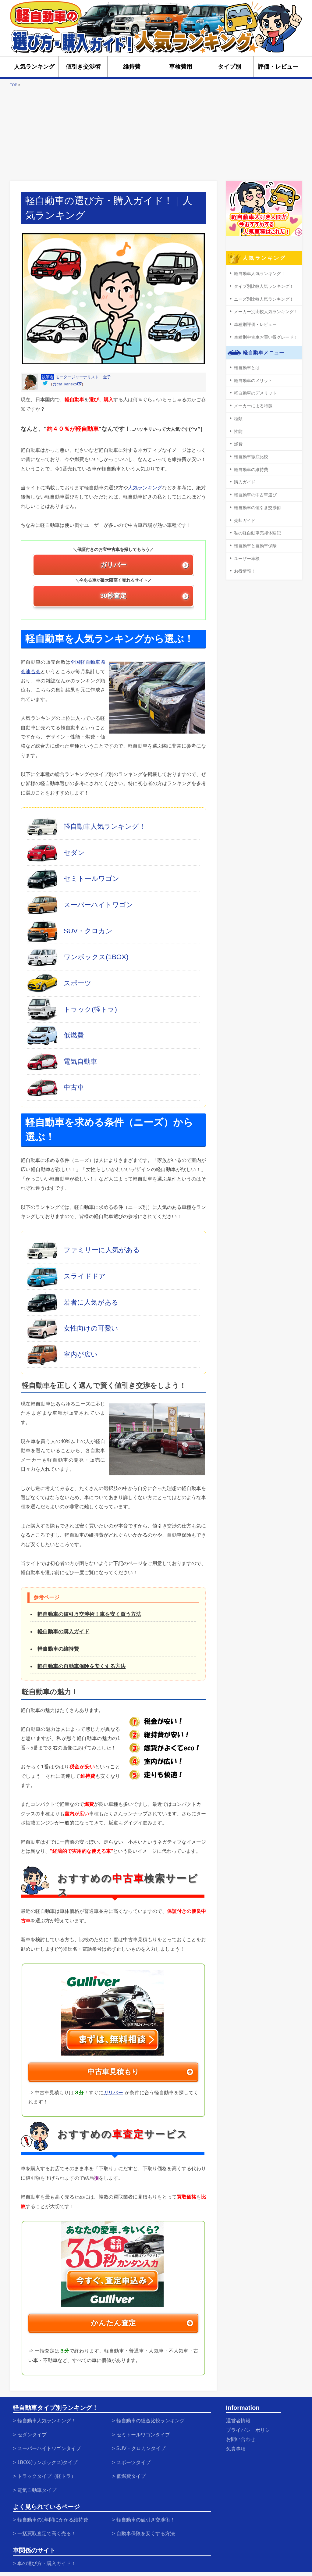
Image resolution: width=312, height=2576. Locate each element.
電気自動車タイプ (40, 2484)
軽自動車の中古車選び (254, 489)
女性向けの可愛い (91, 1328)
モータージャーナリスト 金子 (83, 377)
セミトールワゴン (91, 879)
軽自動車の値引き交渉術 (256, 501)
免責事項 (237, 2445)
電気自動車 (80, 1061)
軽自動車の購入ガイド (63, 1632)
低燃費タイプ (133, 2471)
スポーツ (77, 983)
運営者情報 (240, 2420)
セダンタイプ (34, 2433)
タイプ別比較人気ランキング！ (261, 286)
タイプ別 (229, 66)
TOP (13, 85)
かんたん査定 (113, 2323)
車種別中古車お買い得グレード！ (263, 335)
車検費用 (180, 66)
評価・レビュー (278, 66)
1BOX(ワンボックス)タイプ (51, 2459)
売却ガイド (244, 513)
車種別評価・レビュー (254, 322)
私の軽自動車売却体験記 (256, 525)
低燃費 (74, 1035)
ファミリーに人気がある (102, 1250)
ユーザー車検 (246, 550)
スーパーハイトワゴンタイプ (53, 2446)
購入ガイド (244, 476)
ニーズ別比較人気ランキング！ (261, 298)
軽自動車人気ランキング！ (105, 827)
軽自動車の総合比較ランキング (155, 2420)
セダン (74, 852)
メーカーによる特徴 (252, 402)
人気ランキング (34, 66)
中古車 (74, 1087)
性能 (238, 427)
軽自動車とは (246, 365)
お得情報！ (244, 563)
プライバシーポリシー (253, 2428)
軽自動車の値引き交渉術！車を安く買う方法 (89, 1614)
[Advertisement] (156, 133)
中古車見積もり (113, 2071)
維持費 (131, 66)
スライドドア (85, 1276)
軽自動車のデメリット (254, 390)
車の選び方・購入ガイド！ (50, 2554)
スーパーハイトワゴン (98, 905)
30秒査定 (113, 596)
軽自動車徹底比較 (250, 451)
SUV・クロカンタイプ (144, 2446)
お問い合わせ (242, 2437)
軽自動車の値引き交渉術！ (150, 2513)
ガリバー (113, 565)
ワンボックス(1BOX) (96, 957)
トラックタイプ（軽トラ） (50, 2471)
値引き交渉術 (83, 66)
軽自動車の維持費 (58, 1649)
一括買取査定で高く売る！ (50, 2526)
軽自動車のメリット (252, 377)
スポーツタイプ (136, 2459)
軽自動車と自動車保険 (254, 538)
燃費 (238, 439)
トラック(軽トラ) (90, 1009)
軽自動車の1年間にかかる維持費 (58, 2513)
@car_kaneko (65, 384)
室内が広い (81, 1354)
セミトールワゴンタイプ (147, 2433)
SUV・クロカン (88, 931)
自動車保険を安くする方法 (150, 2526)
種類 (238, 415)
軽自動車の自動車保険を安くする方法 (81, 1666)
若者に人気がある (91, 1302)
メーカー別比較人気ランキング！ (263, 310)
